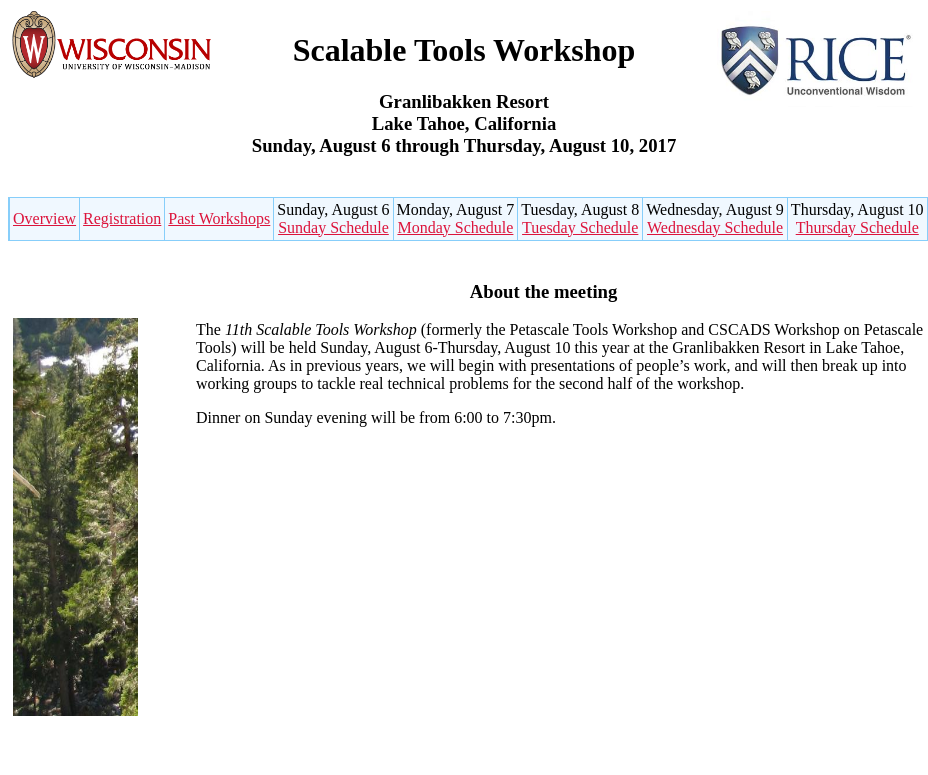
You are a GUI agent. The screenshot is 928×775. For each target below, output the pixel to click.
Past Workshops (219, 218)
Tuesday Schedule (580, 227)
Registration (122, 218)
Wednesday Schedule (715, 227)
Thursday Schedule (857, 227)
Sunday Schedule (333, 227)
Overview (44, 218)
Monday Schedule (455, 227)
